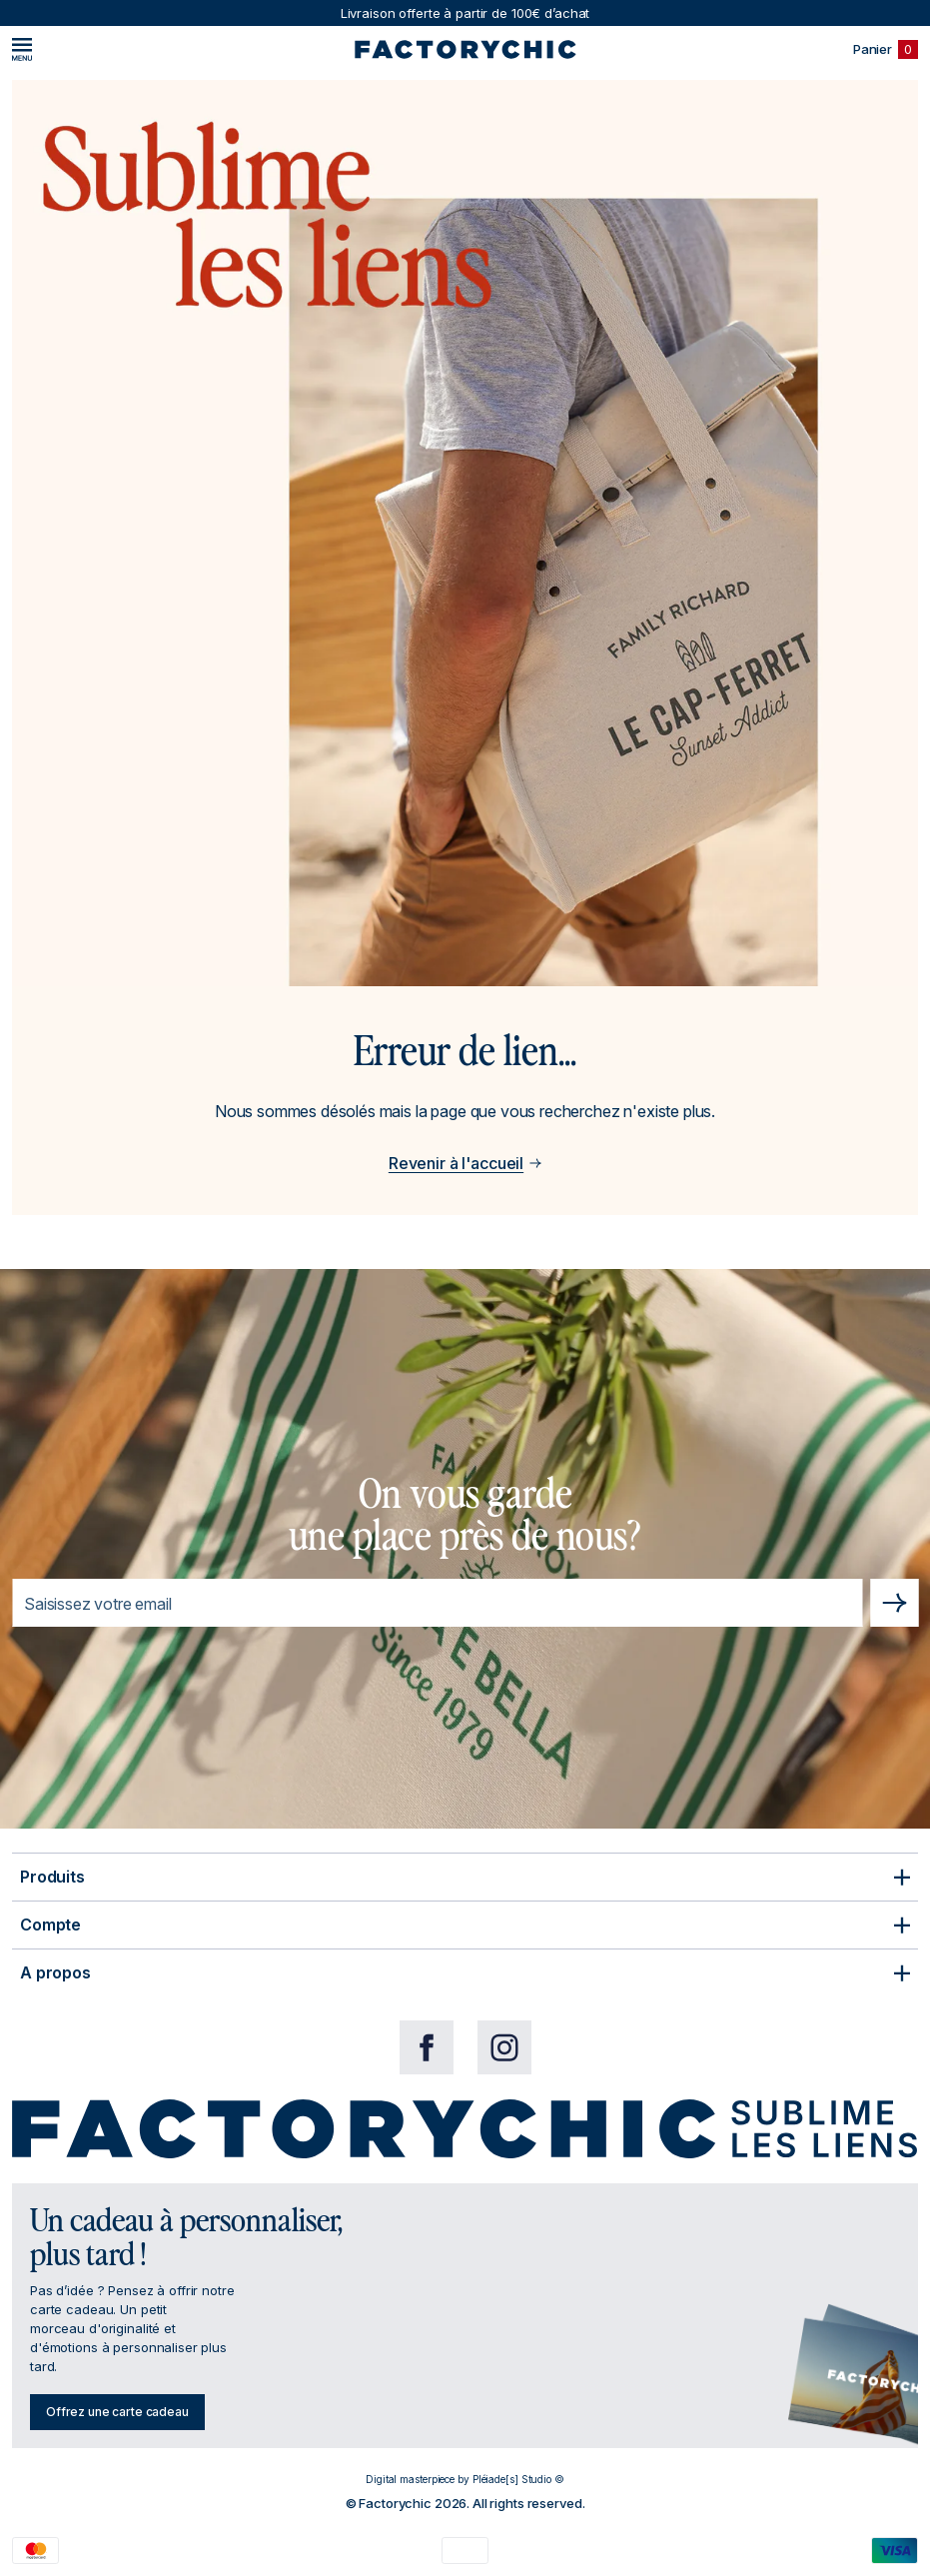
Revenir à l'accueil (465, 1163)
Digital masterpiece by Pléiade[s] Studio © (465, 2479)
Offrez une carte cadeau (117, 2411)
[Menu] (22, 49)
